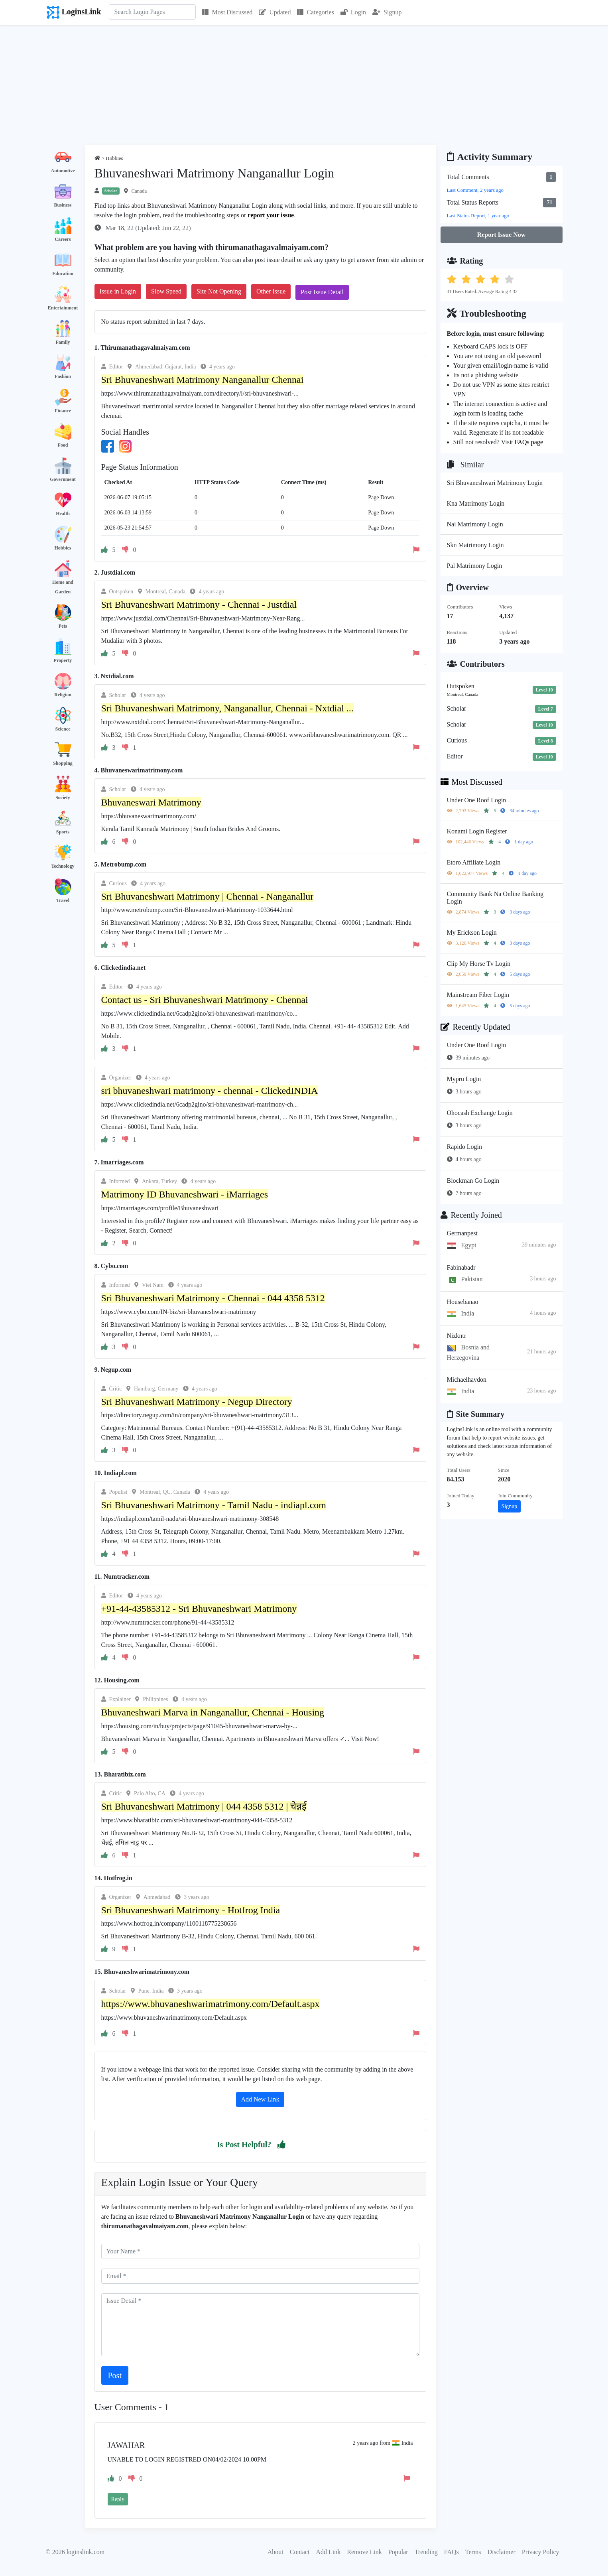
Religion (62, 694)
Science (63, 729)
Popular (398, 2551)
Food (62, 445)
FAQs (451, 2551)
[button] (281, 2145)
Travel (62, 900)
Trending (426, 2551)
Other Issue (270, 291)
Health (63, 513)
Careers (63, 239)
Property (63, 660)
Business (62, 205)
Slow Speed (166, 291)
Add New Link (260, 2099)
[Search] (152, 12)
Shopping (63, 763)
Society (62, 797)
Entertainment (63, 308)
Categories (315, 12)
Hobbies (62, 548)
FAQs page (529, 442)
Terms (473, 2551)
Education (62, 273)
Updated (275, 12)
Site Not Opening (219, 291)
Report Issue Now (501, 234)
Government (63, 479)
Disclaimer (502, 2551)
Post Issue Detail (322, 292)
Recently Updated (475, 1026)
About (275, 2551)
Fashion (63, 376)
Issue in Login (118, 291)
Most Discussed (227, 12)
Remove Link (364, 2551)
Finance (63, 411)
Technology (62, 866)
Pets (63, 626)
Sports (62, 832)
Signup (386, 12)
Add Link (328, 2551)
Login (353, 12)
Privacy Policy (540, 2551)
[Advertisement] (304, 85)
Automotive (63, 170)
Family (63, 342)
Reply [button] (117, 2499)
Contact (300, 2551)
